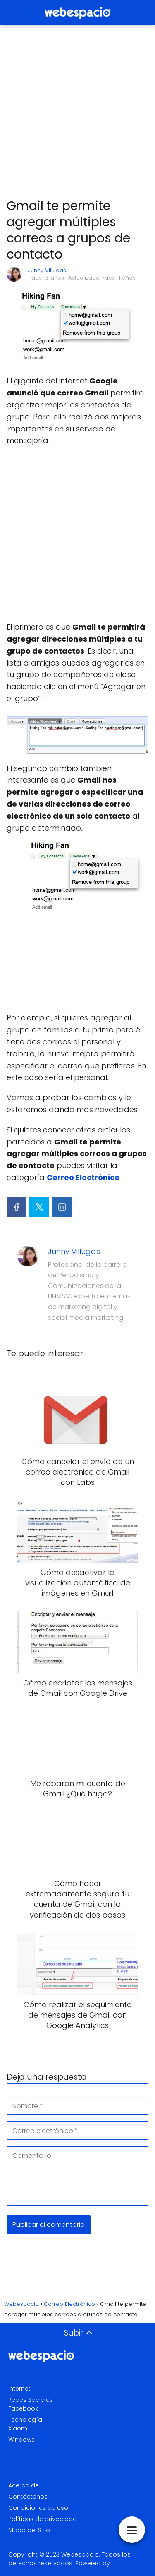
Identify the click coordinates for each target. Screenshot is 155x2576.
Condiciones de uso (38, 2508)
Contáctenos (28, 2496)
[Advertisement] (77, 112)
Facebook (23, 2408)
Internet (19, 2388)
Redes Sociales (30, 2400)
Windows (21, 2439)
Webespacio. (80, 2554)
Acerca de (23, 2485)
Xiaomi (18, 2428)
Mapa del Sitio (29, 2530)
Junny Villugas (47, 270)
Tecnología (25, 2420)
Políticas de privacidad (42, 2519)
